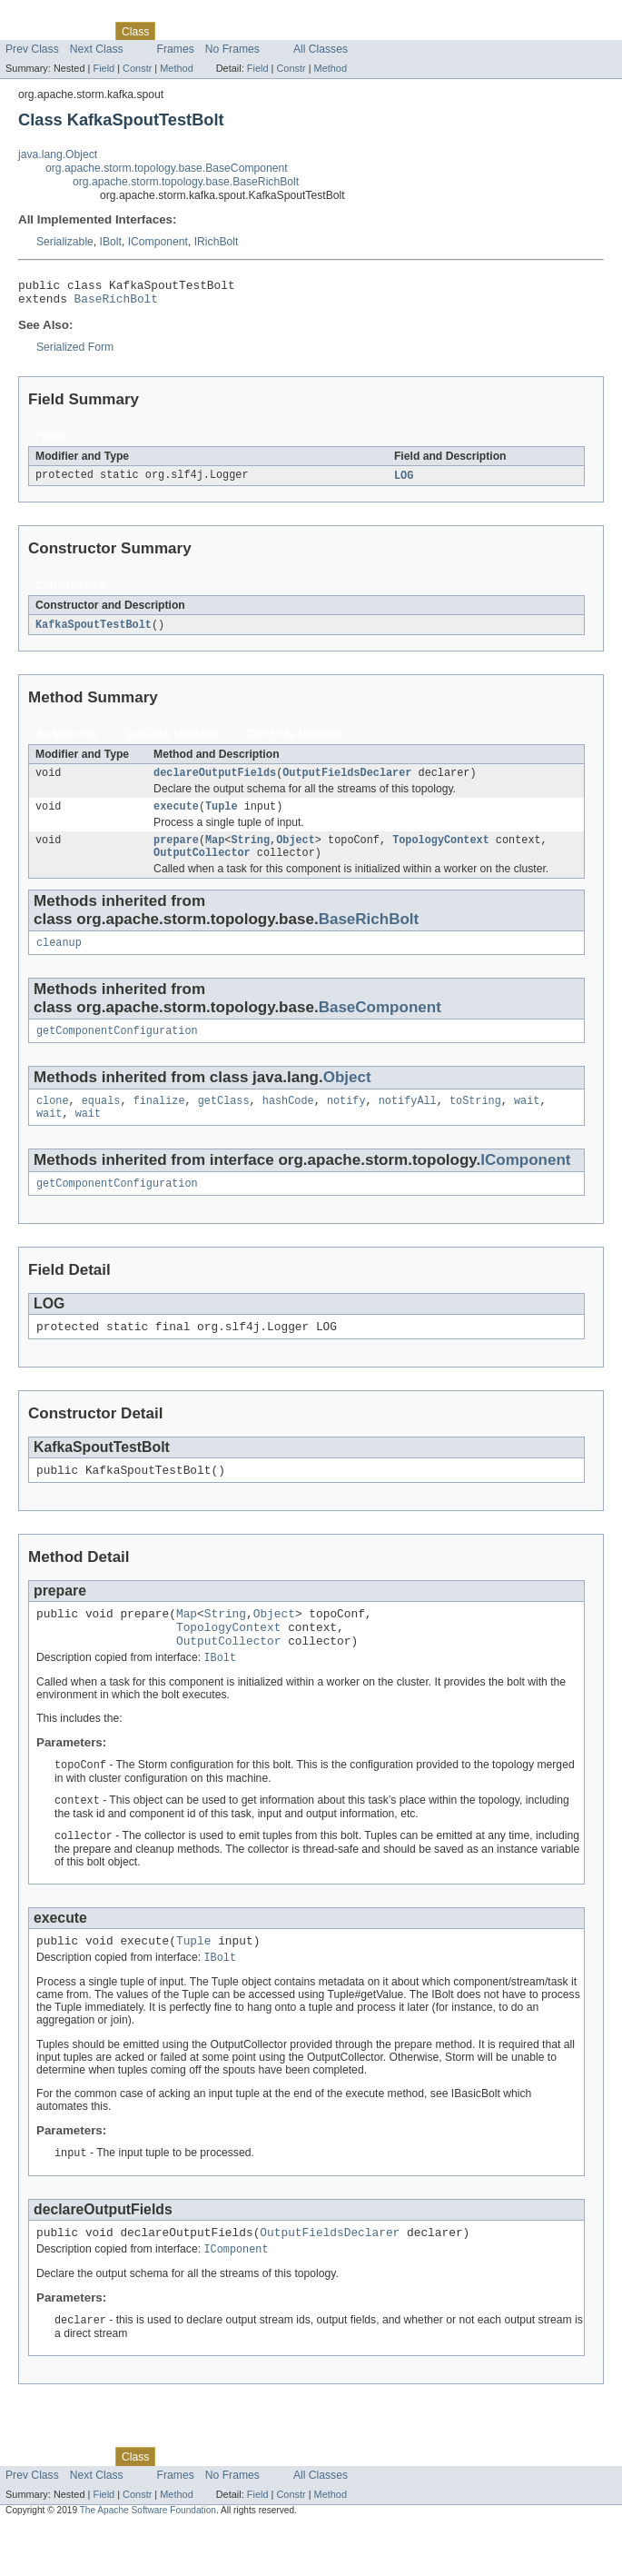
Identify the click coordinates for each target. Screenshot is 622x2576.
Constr (137, 68)
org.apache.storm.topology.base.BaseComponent (166, 168)
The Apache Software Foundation (148, 2560)
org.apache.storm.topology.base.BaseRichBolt (186, 181)
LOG (403, 481)
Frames (175, 49)
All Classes (320, 49)
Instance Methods (173, 741)
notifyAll (408, 1120)
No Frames (232, 49)
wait (526, 1120)
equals (101, 1120)
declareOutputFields (214, 781)
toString (475, 1120)
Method (176, 68)
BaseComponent (380, 1023)
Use (175, 31)
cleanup (59, 958)
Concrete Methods (296, 741)
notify (346, 1120)
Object (295, 852)
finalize (159, 1120)
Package (84, 31)
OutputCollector (202, 867)
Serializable (65, 241)
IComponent (158, 241)
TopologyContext (440, 852)
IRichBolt (216, 241)
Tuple (221, 817)
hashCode (288, 1120)
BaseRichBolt (116, 303)
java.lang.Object (57, 154)
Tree (207, 31)
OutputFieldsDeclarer (346, 781)
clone (52, 1120)
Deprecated (258, 31)
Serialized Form (75, 352)
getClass (224, 1120)
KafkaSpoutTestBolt (93, 631)
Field (103, 68)
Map (214, 852)
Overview (28, 31)
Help (346, 31)
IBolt (111, 241)
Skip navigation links (50, 15)
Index (310, 31)
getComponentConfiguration (117, 1048)
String (250, 852)
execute (176, 817)
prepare (176, 852)
